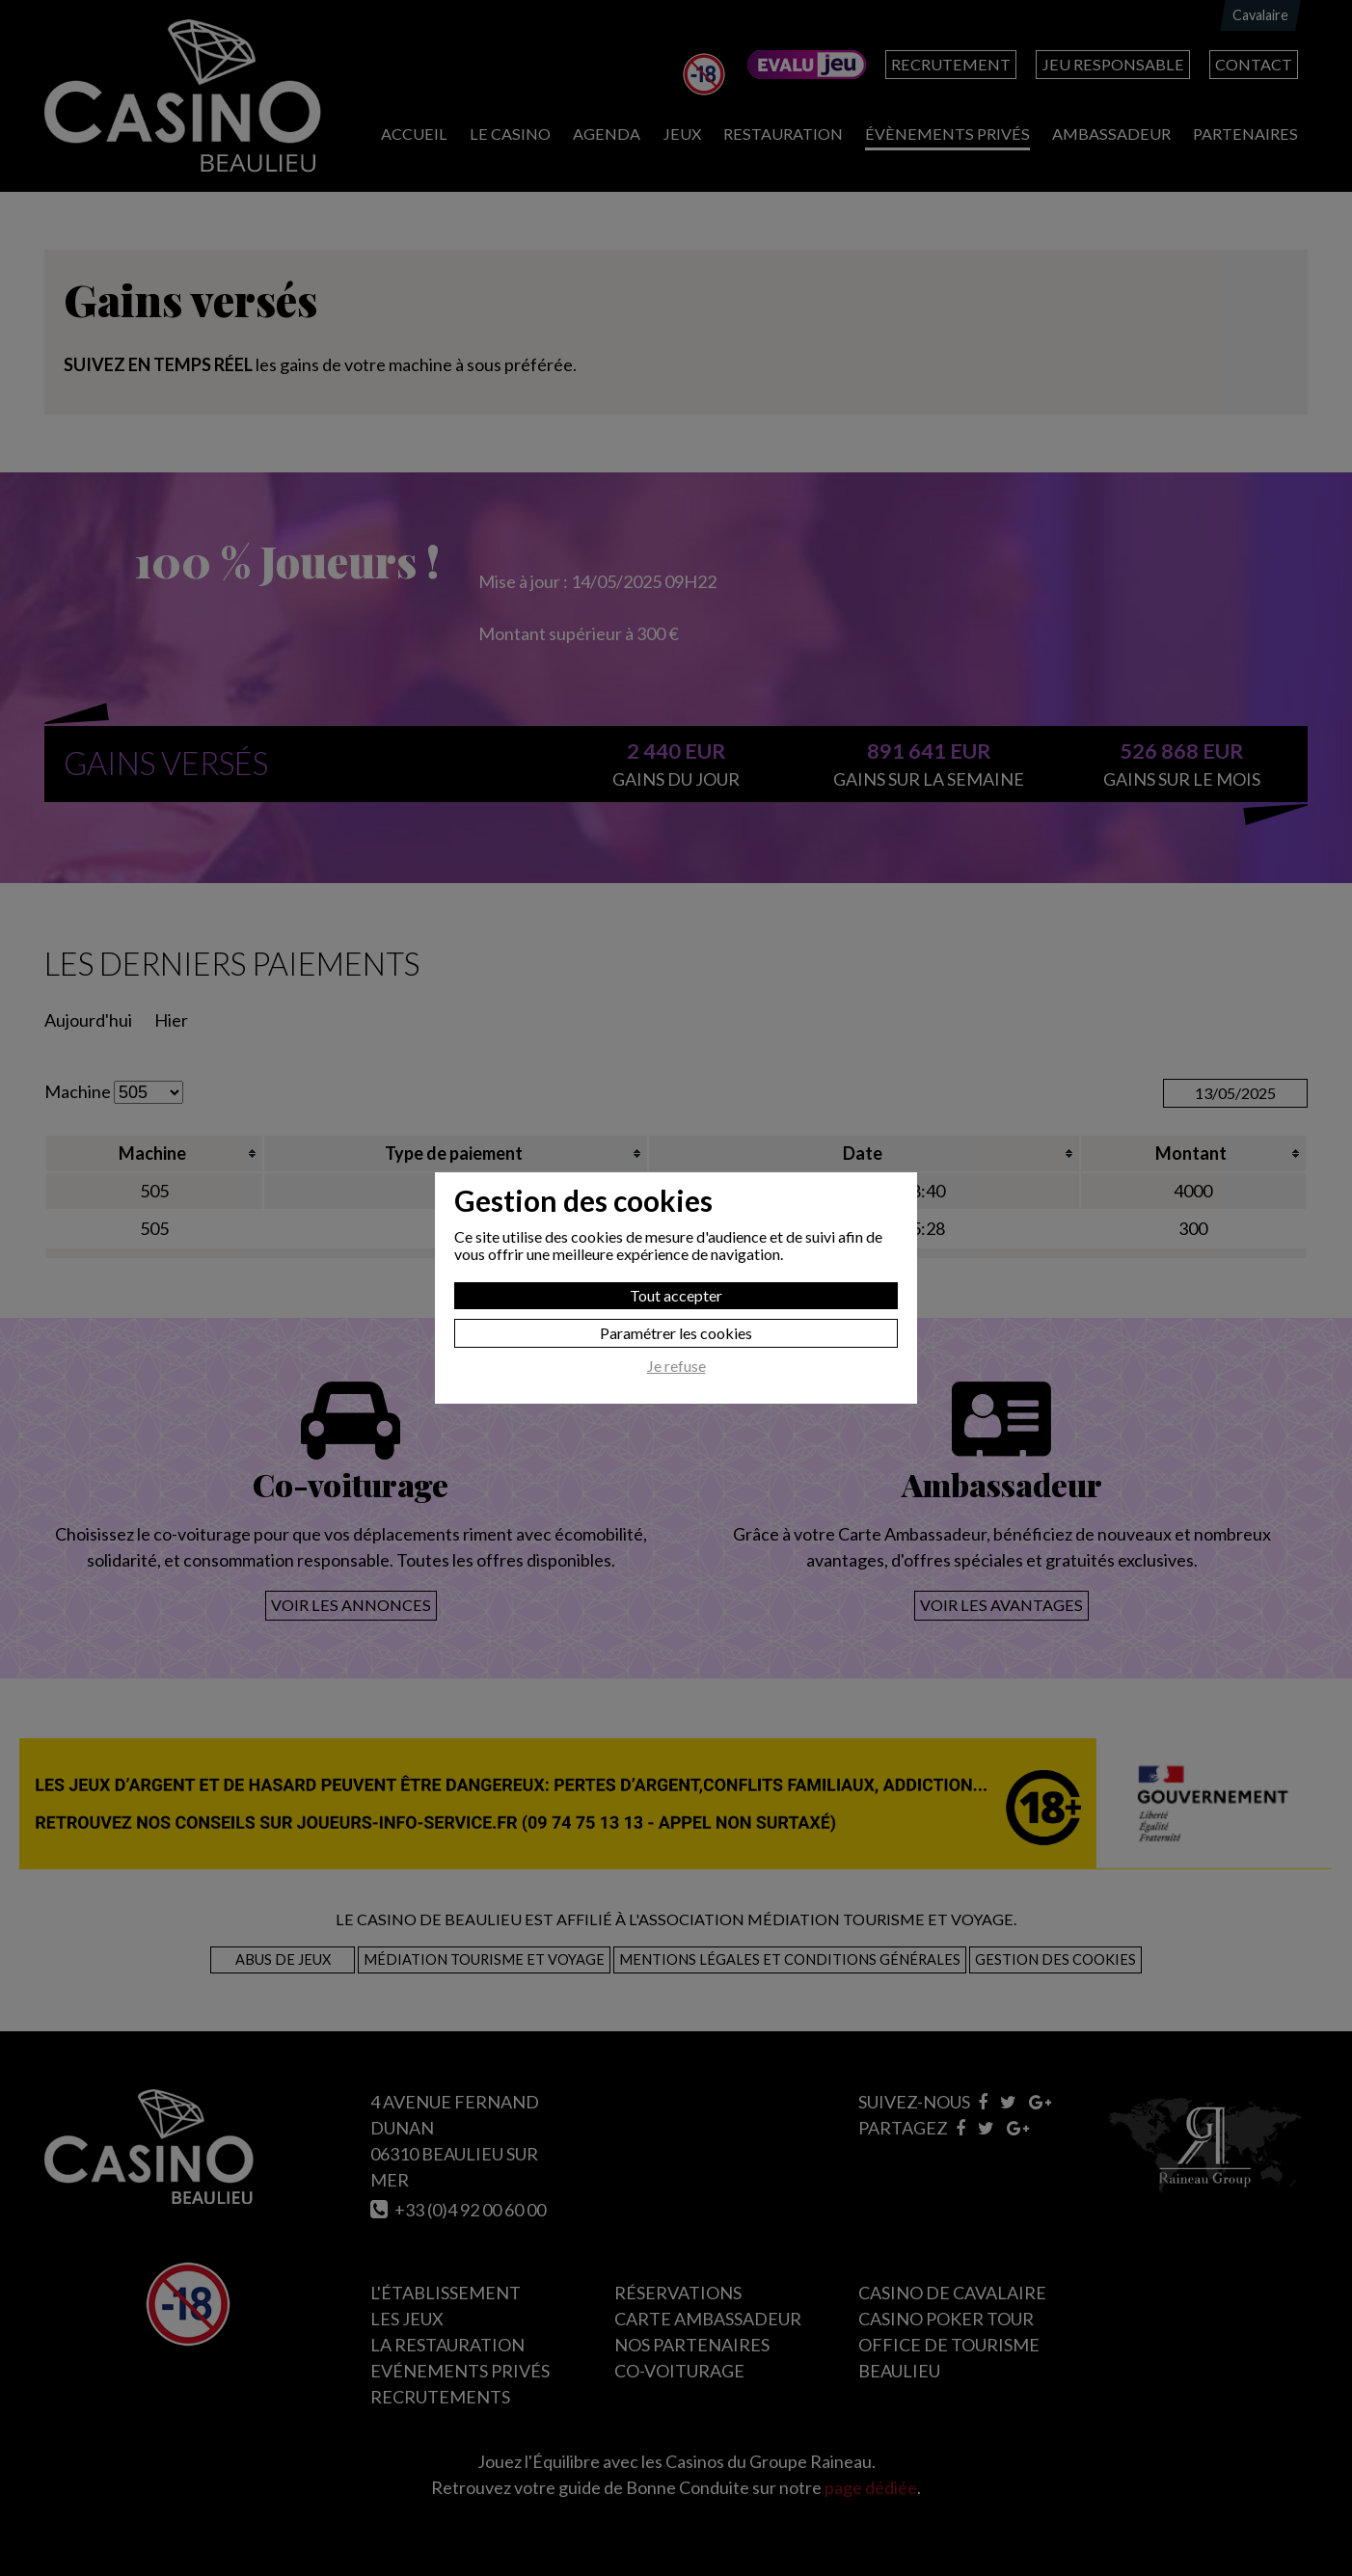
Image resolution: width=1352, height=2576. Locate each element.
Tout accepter (676, 1295)
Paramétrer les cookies (676, 1333)
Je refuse (676, 1366)
